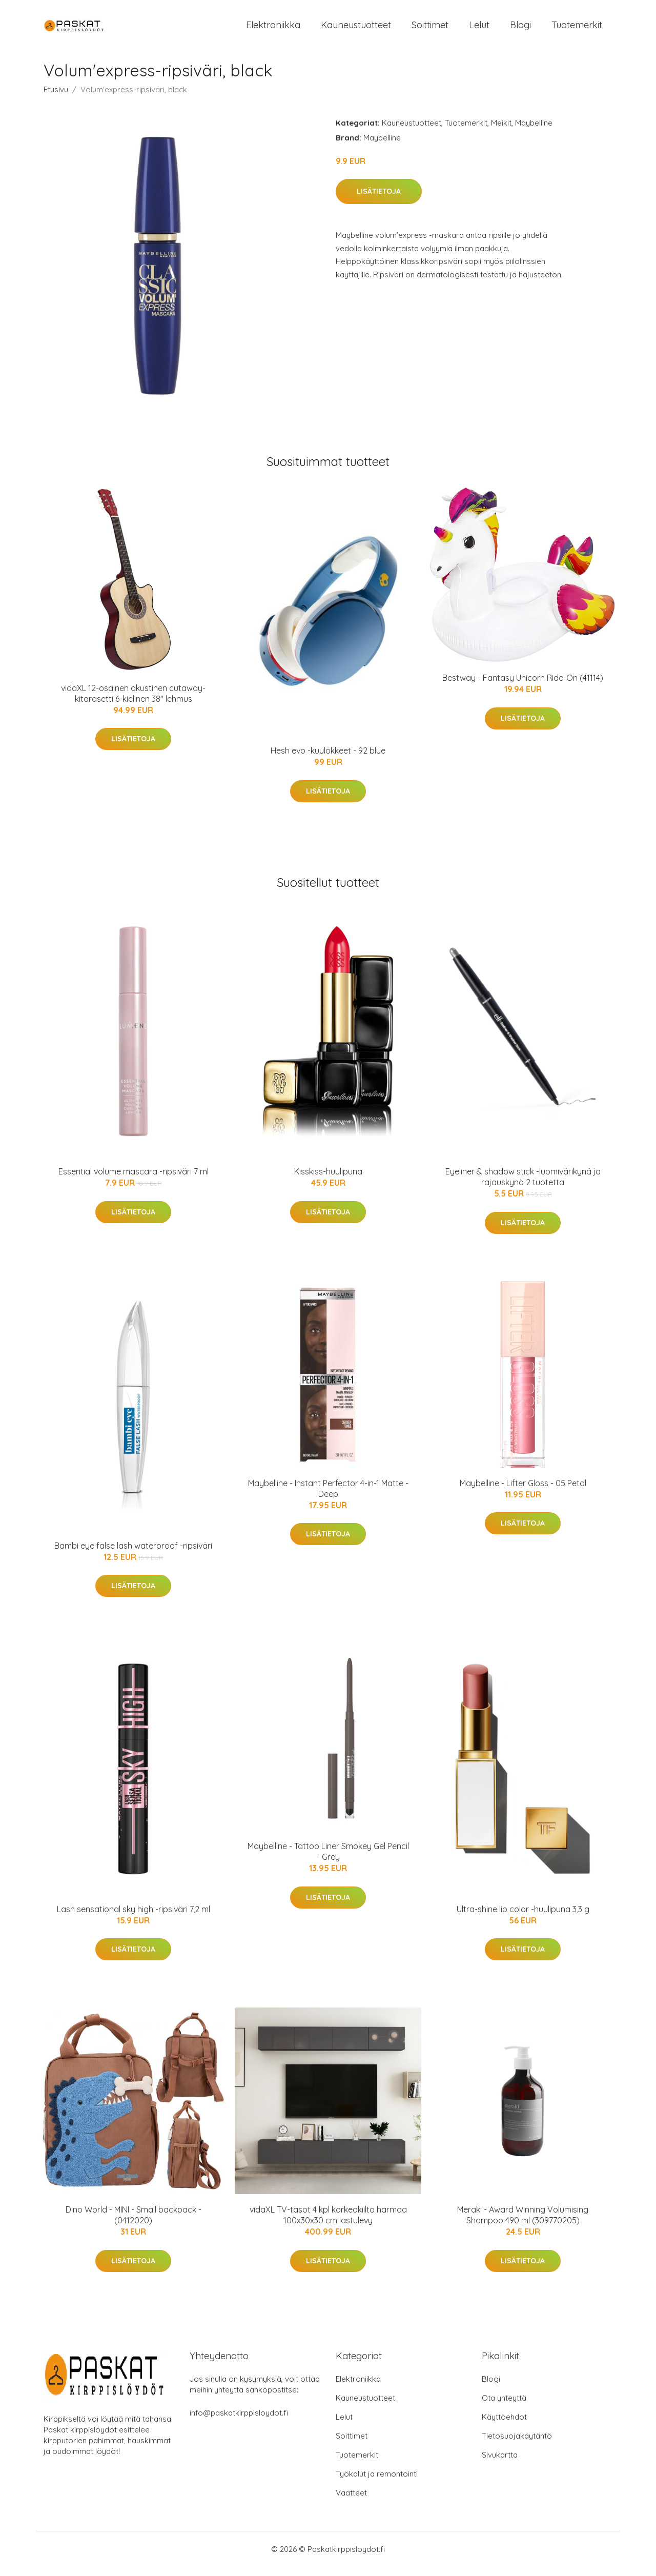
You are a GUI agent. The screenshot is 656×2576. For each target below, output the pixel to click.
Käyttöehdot (504, 2426)
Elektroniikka (273, 29)
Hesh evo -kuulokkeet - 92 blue (328, 760)
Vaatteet (351, 2502)
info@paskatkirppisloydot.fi (239, 2422)
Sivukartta (500, 2464)
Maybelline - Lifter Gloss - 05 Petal (523, 1492)
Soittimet (430, 29)
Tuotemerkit (576, 29)
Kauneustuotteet (356, 29)
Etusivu (56, 98)
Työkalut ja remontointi (377, 2483)
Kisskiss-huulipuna (328, 1180)
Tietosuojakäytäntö (517, 2445)
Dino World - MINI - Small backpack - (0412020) (133, 2224)
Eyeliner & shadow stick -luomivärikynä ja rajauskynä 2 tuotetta (523, 1185)
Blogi (520, 29)
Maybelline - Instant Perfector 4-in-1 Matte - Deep (328, 1497)
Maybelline (533, 131)
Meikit (501, 131)
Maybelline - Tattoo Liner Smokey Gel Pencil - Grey (328, 1860)
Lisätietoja (379, 200)
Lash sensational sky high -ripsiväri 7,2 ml (133, 1918)
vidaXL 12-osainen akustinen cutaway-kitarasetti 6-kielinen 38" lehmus (133, 702)
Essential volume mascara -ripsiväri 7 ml (133, 1180)
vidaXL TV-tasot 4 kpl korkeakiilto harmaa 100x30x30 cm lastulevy (328, 2224)
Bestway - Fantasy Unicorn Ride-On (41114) (522, 686)
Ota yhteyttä (504, 2407)
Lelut (479, 29)
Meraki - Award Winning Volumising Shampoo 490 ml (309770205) (522, 2224)
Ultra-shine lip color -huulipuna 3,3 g (523, 1918)
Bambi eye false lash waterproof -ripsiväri (133, 1554)
